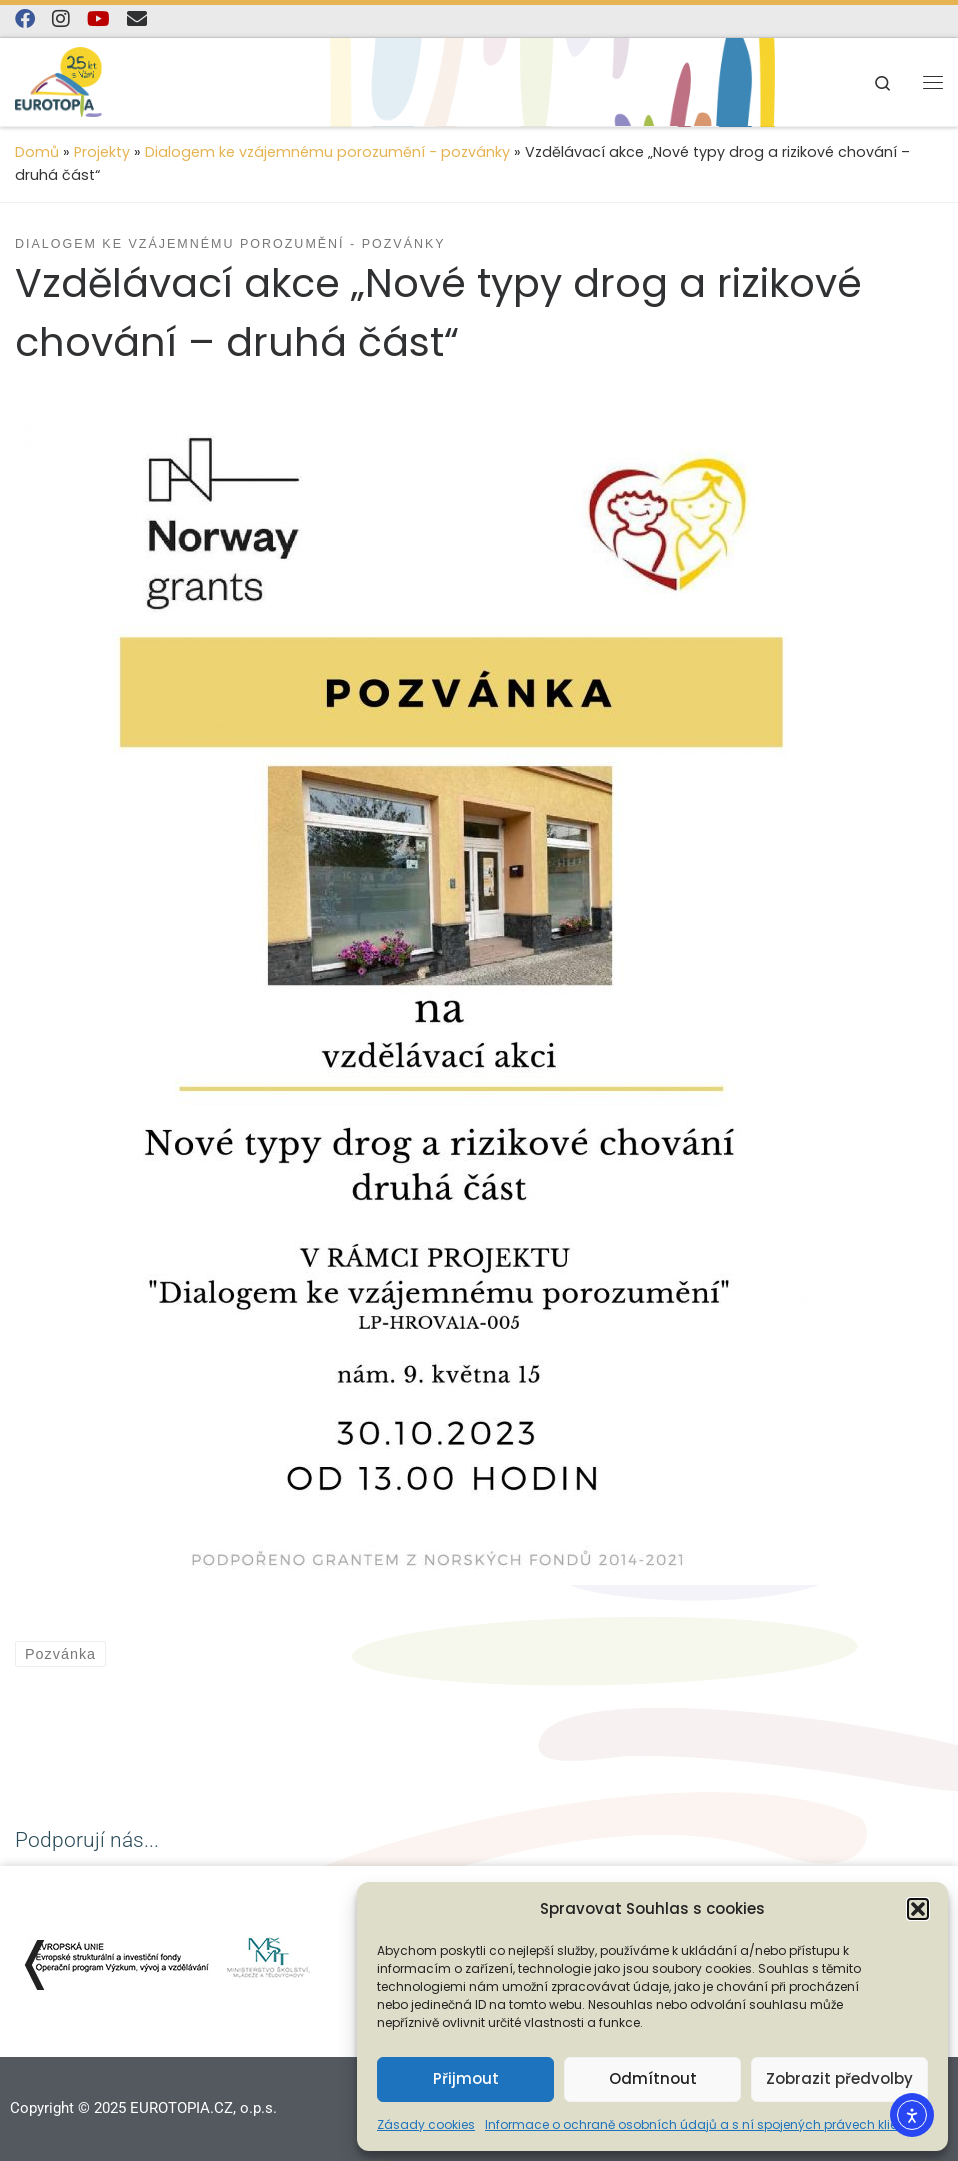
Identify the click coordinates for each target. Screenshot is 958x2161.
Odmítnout (653, 2078)
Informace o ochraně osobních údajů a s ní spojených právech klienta (701, 2124)
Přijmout (466, 2078)
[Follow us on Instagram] (61, 19)
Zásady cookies (426, 2124)
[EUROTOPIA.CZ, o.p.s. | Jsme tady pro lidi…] (80, 80)
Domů (37, 152)
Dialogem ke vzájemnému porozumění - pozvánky (327, 152)
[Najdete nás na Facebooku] (25, 19)
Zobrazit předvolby (839, 2078)
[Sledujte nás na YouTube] (98, 19)
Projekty (102, 152)
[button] (918, 1909)
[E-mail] (137, 19)
